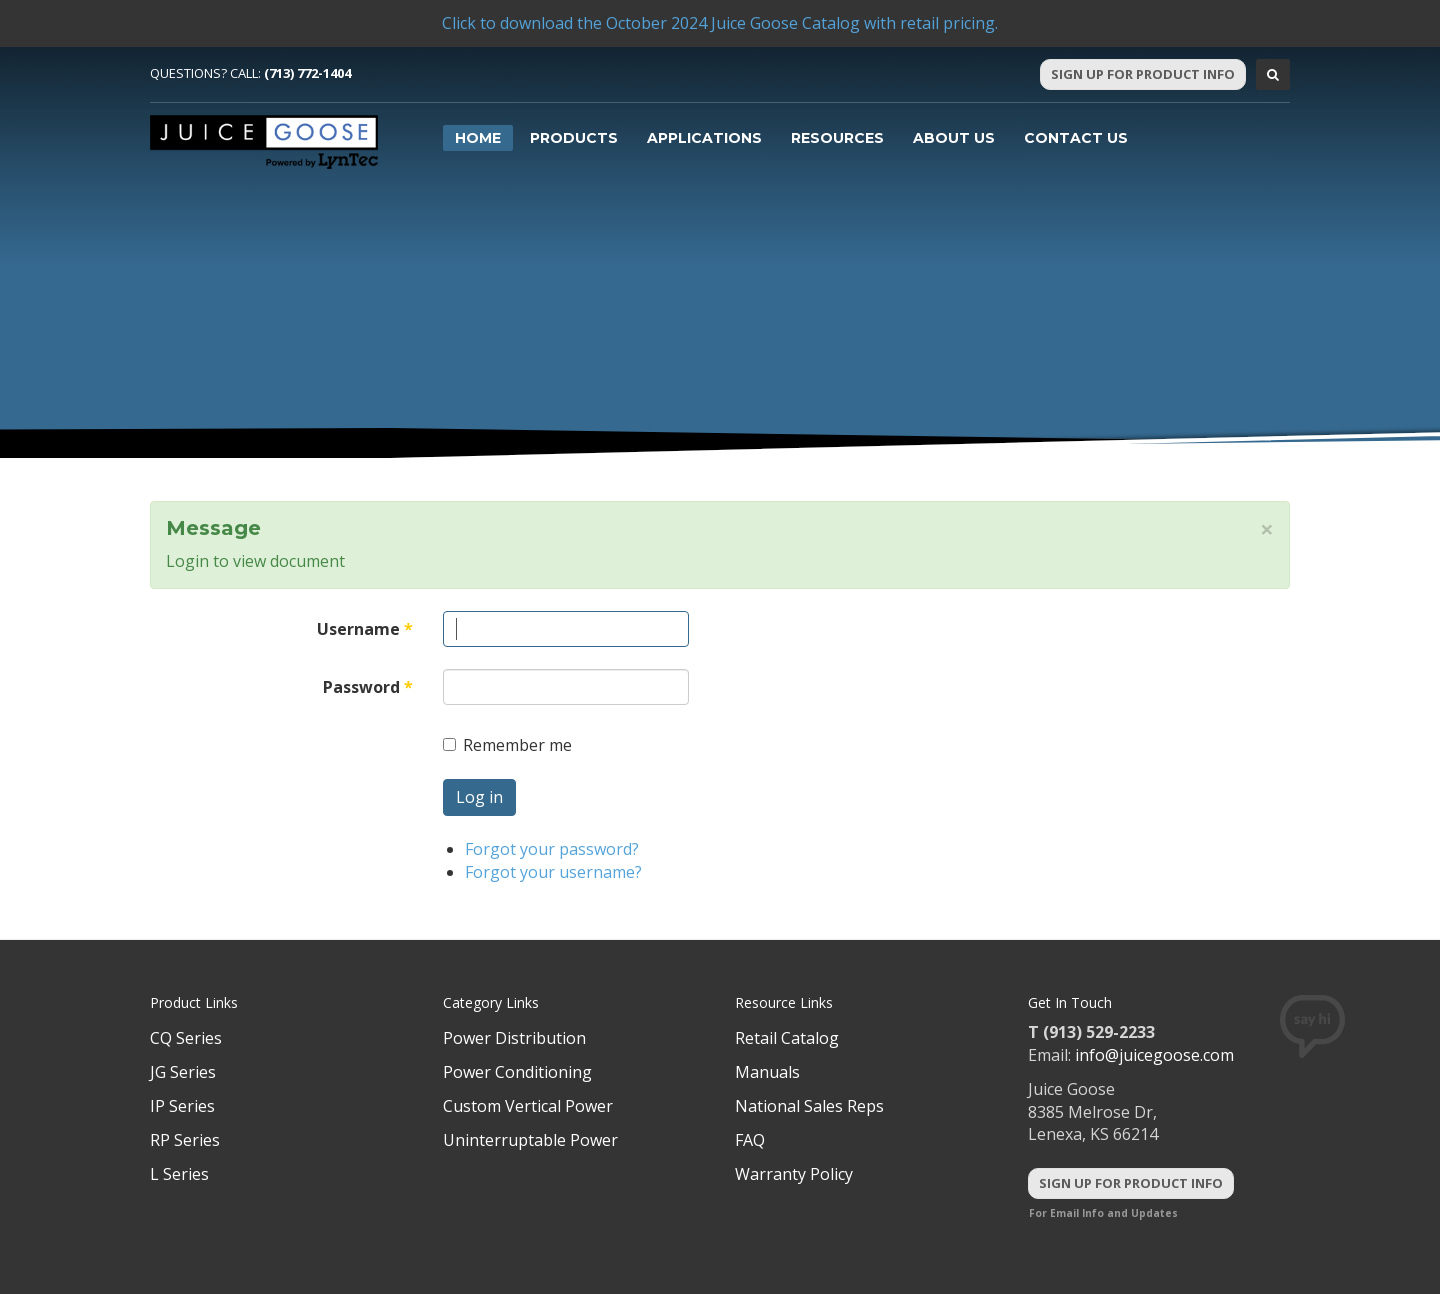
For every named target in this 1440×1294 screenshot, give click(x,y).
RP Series (185, 1140)
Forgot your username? (553, 872)
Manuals (767, 1072)
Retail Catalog (787, 1038)
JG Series (183, 1072)
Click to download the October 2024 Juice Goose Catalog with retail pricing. (720, 23)
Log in (479, 797)
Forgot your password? (552, 849)
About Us (954, 138)
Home (478, 138)
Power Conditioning (517, 1072)
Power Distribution (514, 1038)
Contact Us (1076, 138)
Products (574, 138)
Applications (704, 138)
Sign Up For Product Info (1143, 74)
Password (368, 687)
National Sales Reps (809, 1106)
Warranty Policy (794, 1174)
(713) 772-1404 (307, 73)
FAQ (750, 1140)
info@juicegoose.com (1154, 1055)
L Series (179, 1174)
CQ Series (186, 1038)
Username (365, 629)
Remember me (507, 745)
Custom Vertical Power (528, 1106)
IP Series (182, 1106)
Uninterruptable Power (530, 1140)
